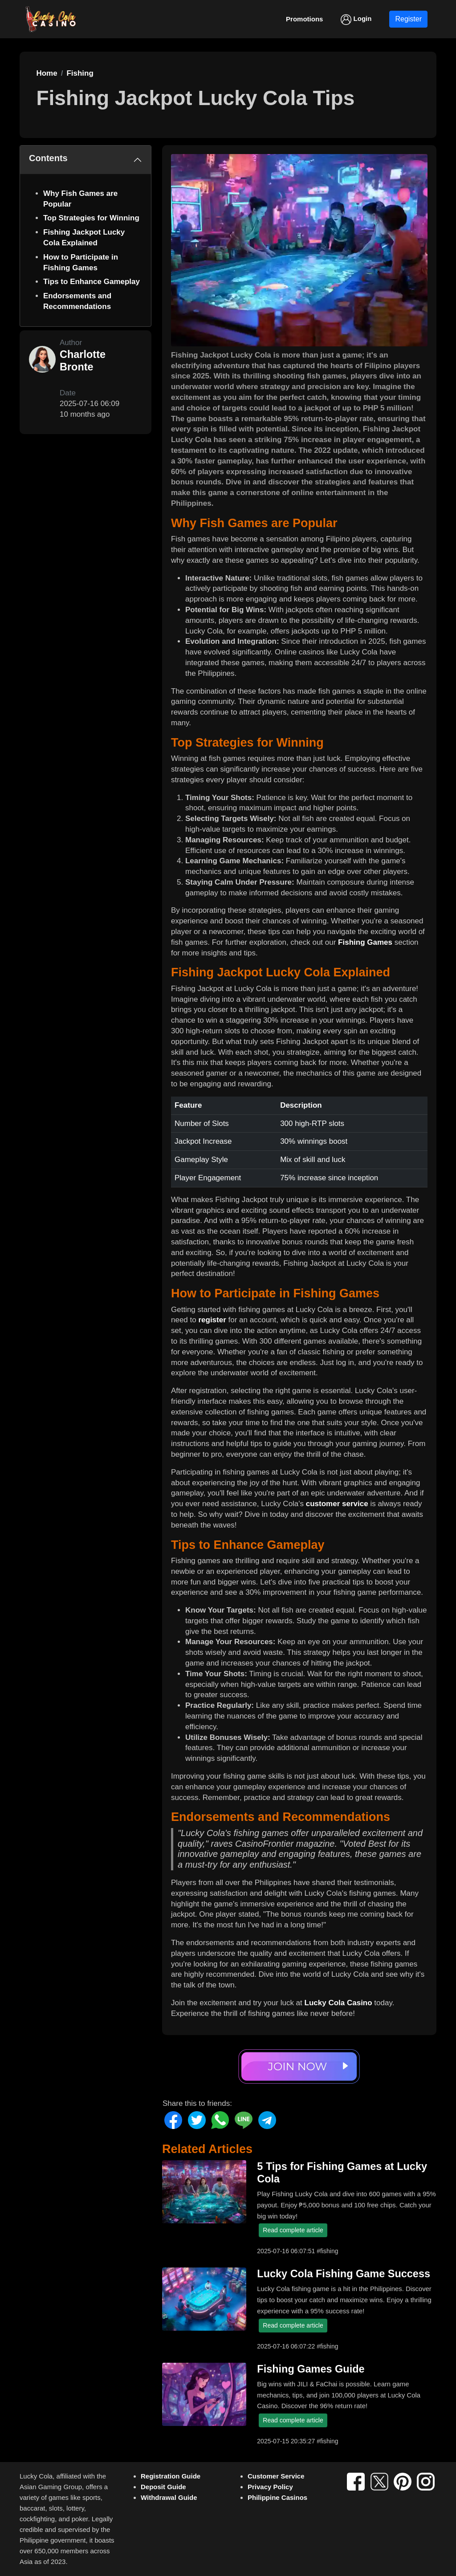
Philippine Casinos (277, 2497)
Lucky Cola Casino (338, 2003)
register (212, 1320)
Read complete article (293, 2230)
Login (356, 19)
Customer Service (276, 2476)
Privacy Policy (270, 2487)
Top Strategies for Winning (91, 218)
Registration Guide (170, 2476)
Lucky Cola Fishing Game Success (343, 2273)
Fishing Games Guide (310, 2369)
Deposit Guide (163, 2487)
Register (408, 19)
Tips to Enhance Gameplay (91, 281)
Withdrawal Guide (169, 2497)
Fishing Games (365, 942)
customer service (337, 1503)
